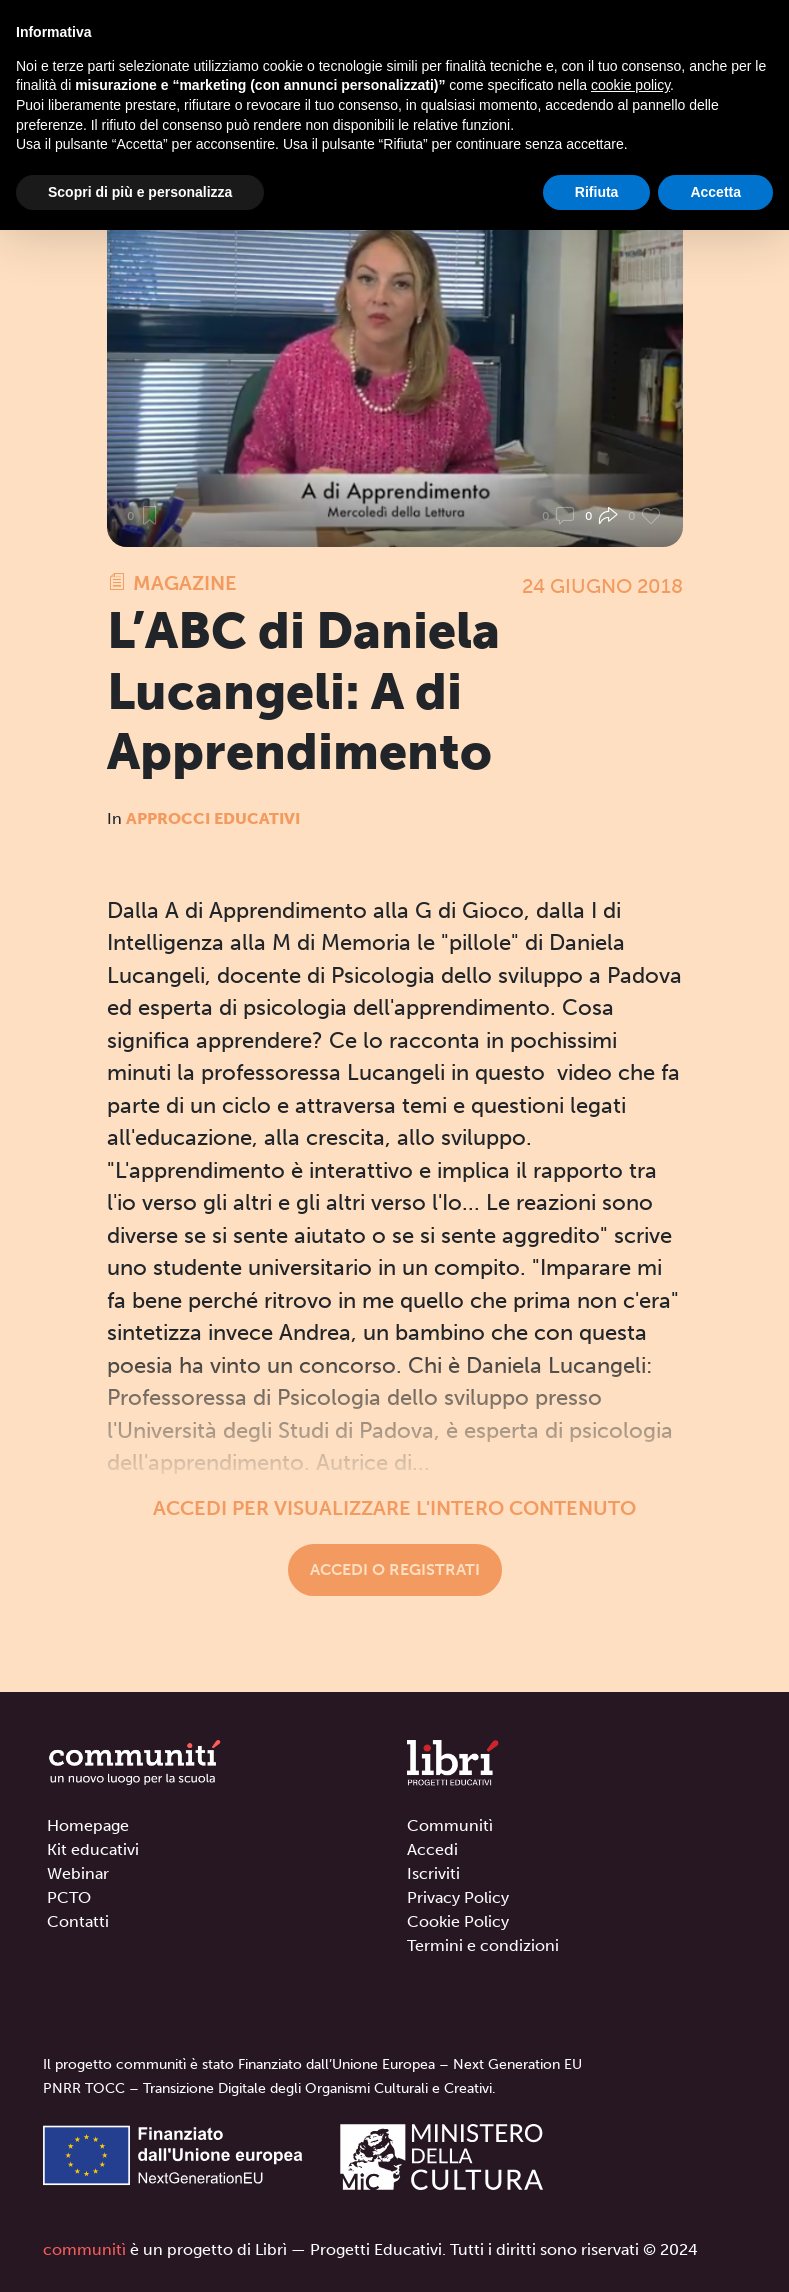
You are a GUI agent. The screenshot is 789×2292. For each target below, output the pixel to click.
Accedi (432, 1849)
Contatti (78, 1921)
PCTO (69, 1897)
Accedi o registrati (395, 1569)
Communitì (450, 1825)
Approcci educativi (213, 818)
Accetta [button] (715, 192)
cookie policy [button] (630, 85)
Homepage (88, 1825)
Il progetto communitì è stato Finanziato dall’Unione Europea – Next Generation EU (312, 2064)
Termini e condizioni (483, 1945)
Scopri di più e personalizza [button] (140, 192)
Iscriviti (433, 1873)
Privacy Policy (458, 1897)
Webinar (78, 1873)
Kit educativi (93, 1849)
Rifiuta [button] (597, 192)
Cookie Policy (458, 1921)
